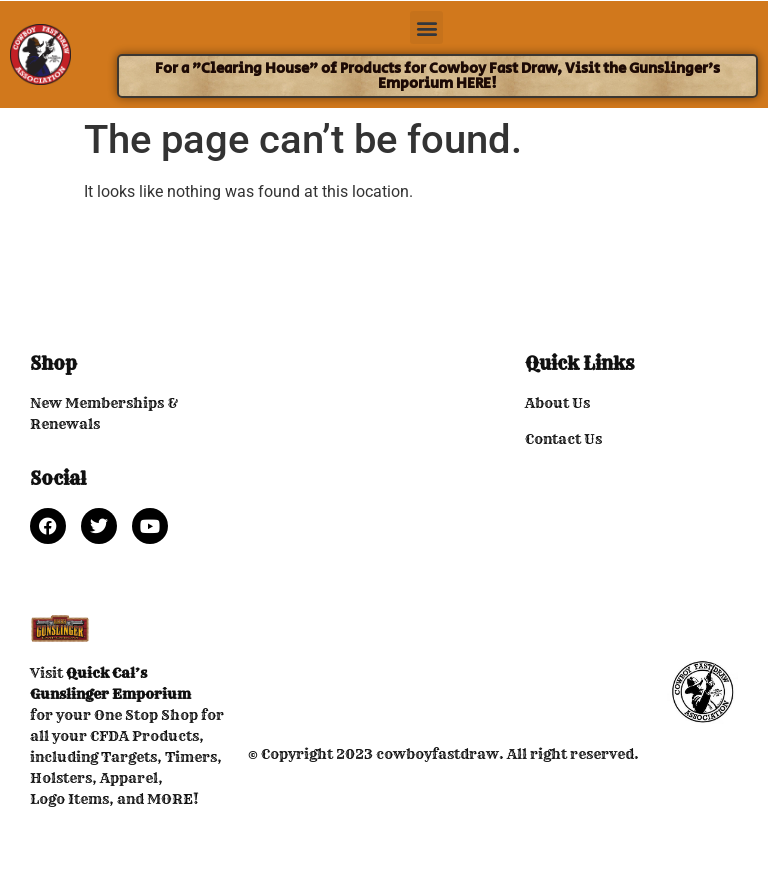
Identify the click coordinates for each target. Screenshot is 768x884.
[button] (426, 27)
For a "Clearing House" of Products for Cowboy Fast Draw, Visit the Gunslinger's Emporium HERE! (437, 76)
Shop (53, 363)
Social (58, 478)
